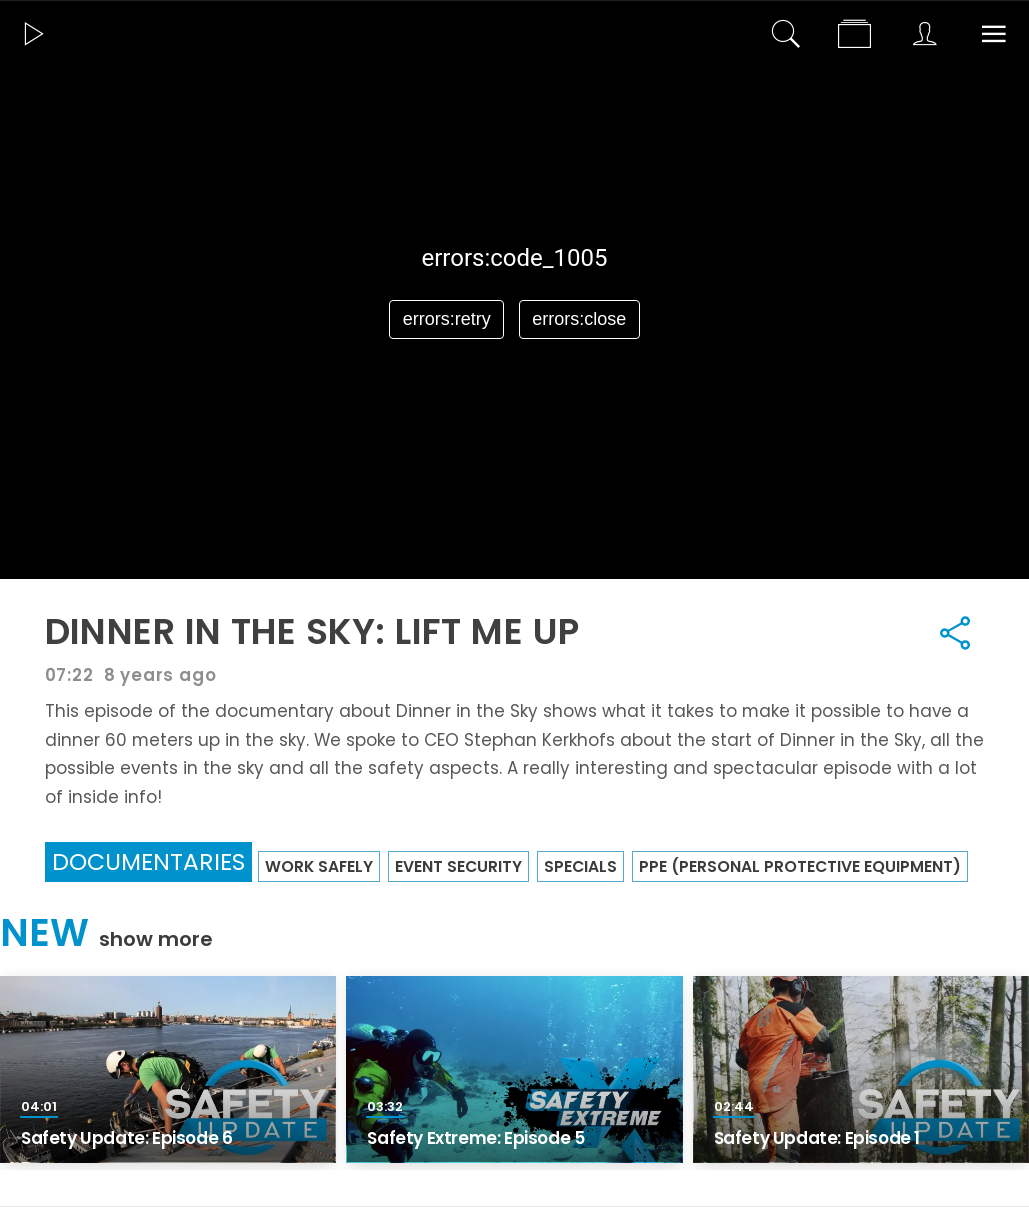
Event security (458, 866)
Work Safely (319, 866)
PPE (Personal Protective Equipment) (800, 866)
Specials (580, 866)
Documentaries (148, 861)
